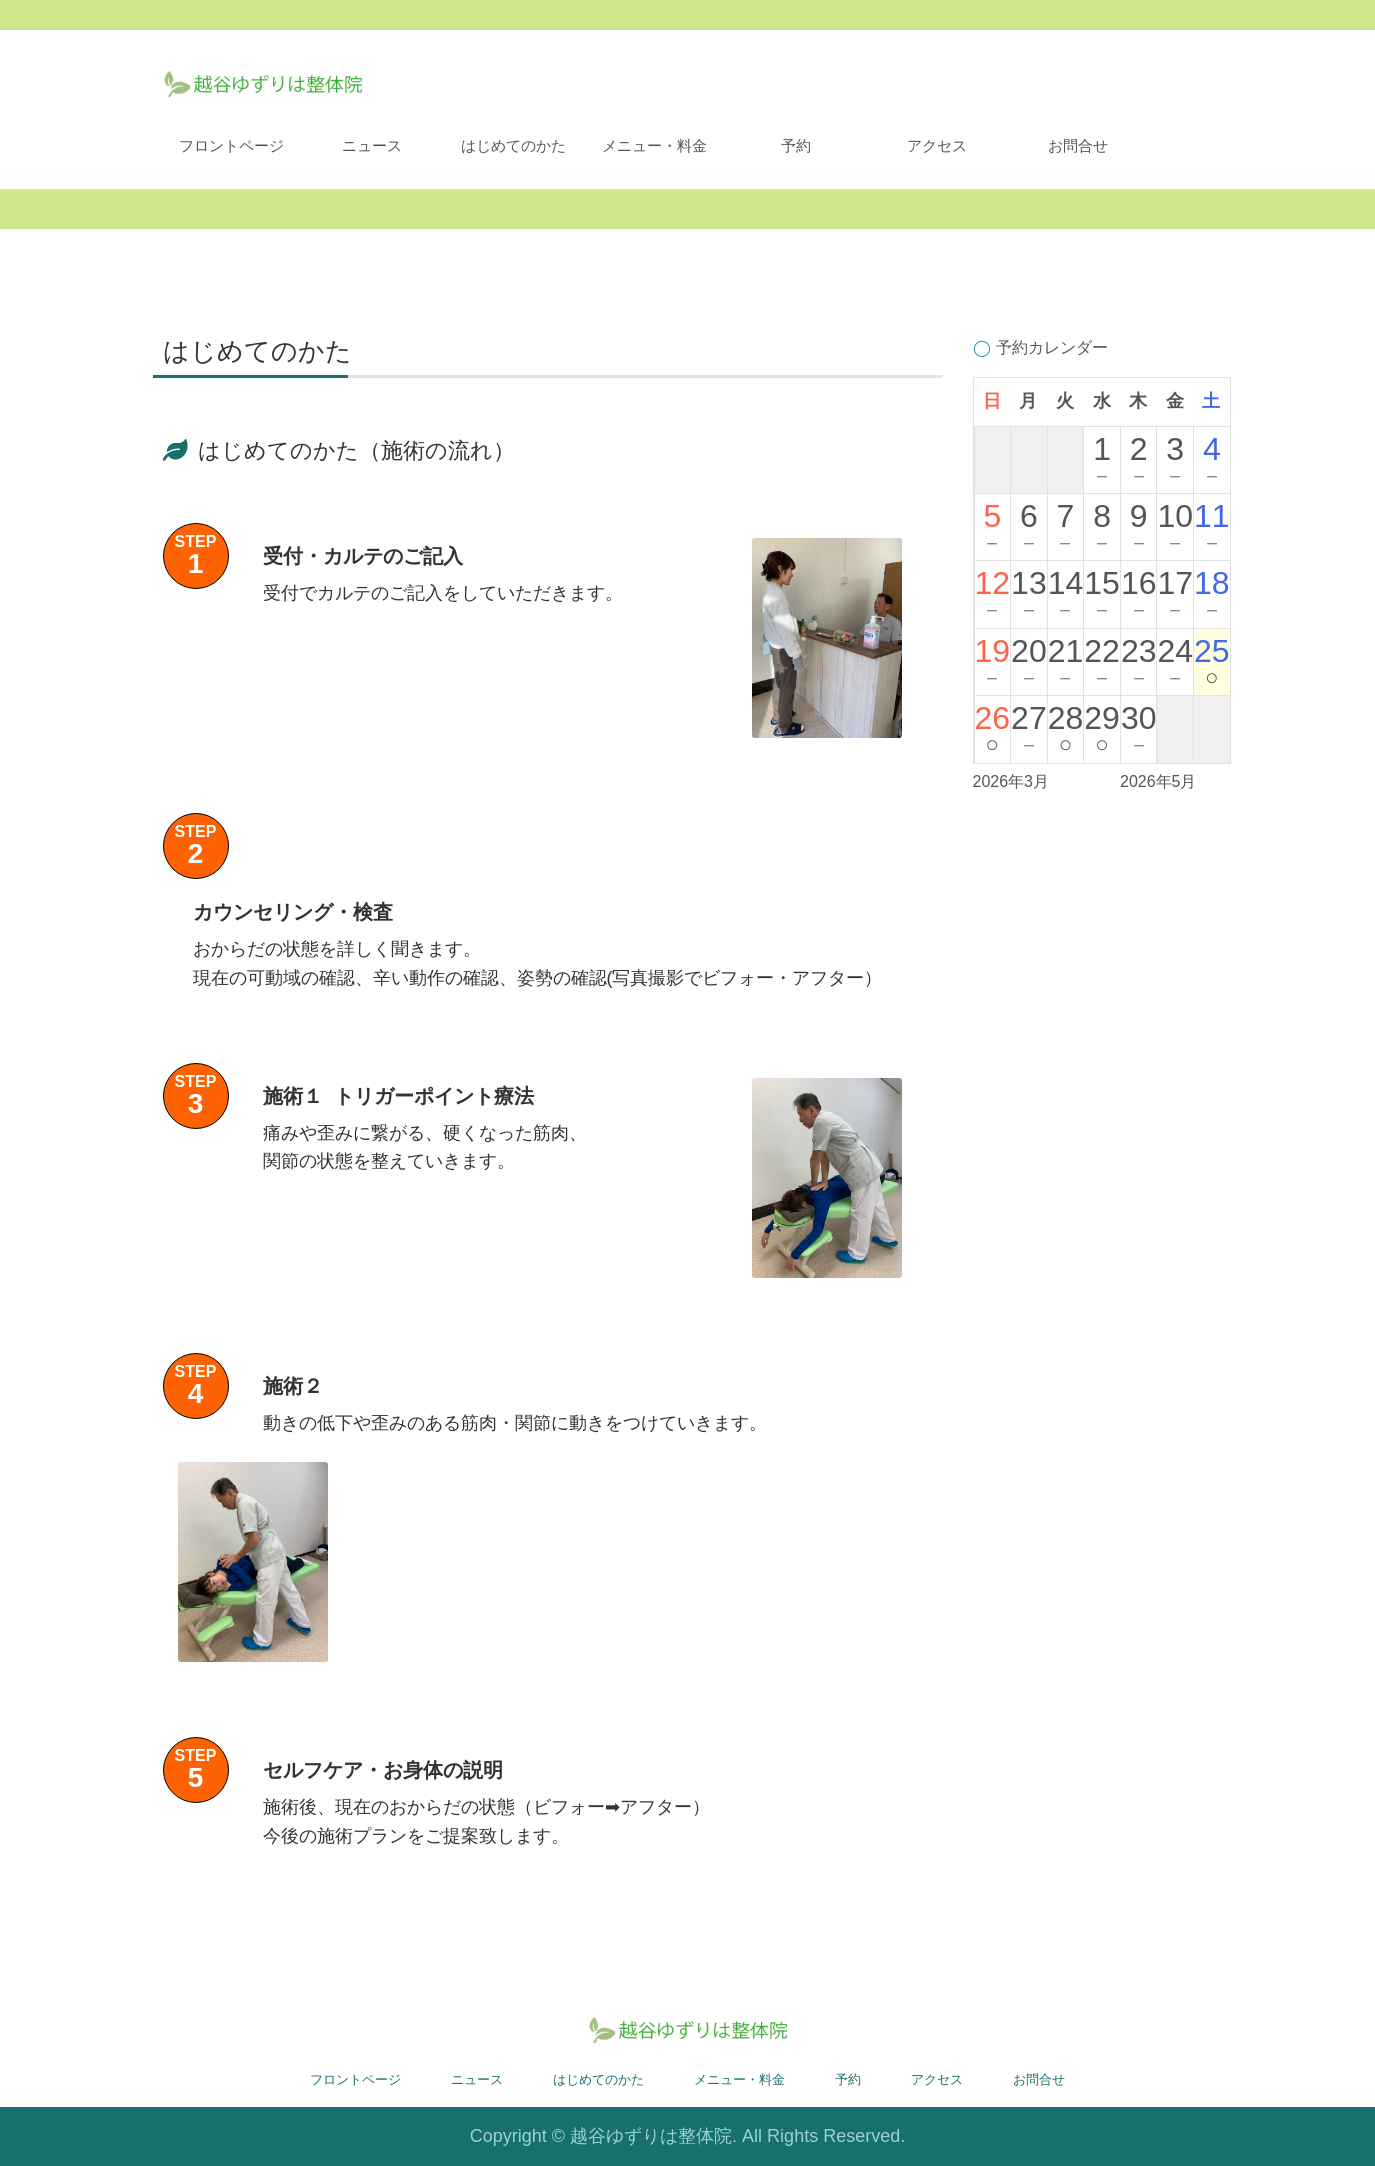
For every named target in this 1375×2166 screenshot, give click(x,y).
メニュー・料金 (654, 145)
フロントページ (231, 145)
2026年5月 (1158, 781)
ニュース (372, 145)
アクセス (937, 145)
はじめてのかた (513, 145)
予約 (796, 145)
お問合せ (1078, 145)
